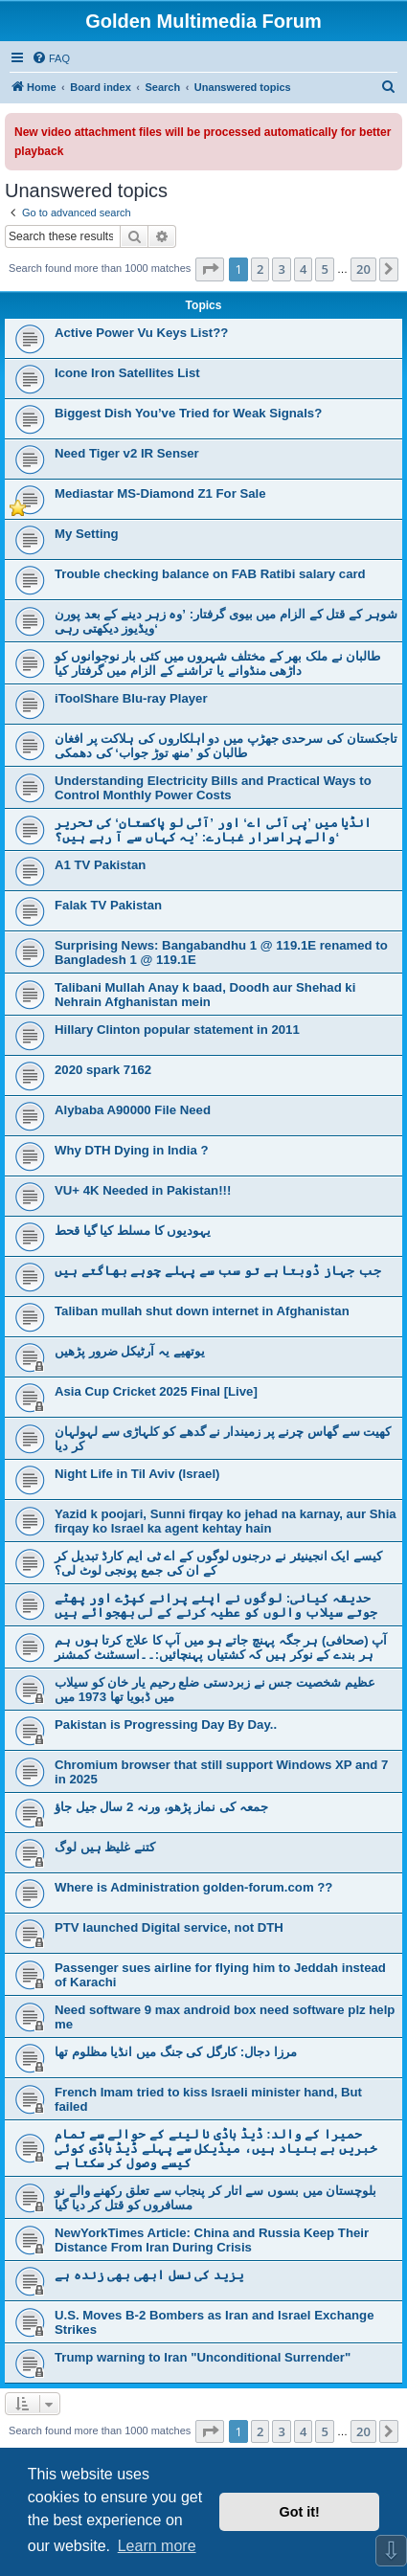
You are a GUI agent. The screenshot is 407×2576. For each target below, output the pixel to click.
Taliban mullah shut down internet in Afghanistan (202, 1311)
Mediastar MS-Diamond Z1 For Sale (160, 493)
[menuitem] (51, 58)
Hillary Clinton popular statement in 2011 (177, 1029)
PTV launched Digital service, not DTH (169, 1927)
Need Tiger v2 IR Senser (127, 453)
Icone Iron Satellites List (127, 373)
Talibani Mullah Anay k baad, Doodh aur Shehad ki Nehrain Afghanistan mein (205, 994)
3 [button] (281, 269)
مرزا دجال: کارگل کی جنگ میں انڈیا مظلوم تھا (176, 2052)
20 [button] (363, 269)
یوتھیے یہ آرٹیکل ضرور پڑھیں (130, 1351)
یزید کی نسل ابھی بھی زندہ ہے (149, 2275)
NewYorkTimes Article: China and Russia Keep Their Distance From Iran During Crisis (212, 2240)
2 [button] (260, 269)
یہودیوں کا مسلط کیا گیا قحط (133, 1230)
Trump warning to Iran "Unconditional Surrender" (202, 2357)
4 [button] (303, 269)
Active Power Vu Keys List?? (141, 332)
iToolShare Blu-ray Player (131, 698)
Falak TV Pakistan (108, 905)
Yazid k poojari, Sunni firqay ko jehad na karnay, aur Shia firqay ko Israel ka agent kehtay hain (225, 1521)
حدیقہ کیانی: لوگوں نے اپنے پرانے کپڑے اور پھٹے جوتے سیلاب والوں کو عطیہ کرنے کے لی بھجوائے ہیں (216, 1605)
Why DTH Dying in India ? (131, 1150)
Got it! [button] (300, 2512)
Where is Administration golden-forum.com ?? (193, 1887)
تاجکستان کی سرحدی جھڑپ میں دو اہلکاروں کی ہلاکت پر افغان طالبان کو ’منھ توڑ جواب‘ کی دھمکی (226, 745)
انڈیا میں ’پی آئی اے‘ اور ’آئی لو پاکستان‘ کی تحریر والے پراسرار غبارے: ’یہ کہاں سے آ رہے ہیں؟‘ (213, 830)
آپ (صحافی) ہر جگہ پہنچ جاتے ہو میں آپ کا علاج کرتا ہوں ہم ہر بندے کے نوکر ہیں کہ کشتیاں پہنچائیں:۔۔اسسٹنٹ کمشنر (221, 1647)
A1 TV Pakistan (100, 865)
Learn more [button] (157, 2546)
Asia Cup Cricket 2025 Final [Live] (156, 1391)
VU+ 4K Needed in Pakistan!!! (143, 1190)
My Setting (87, 533)
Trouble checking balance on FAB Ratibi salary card (210, 574)
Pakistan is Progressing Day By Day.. (166, 1724)
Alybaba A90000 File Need (133, 1110)
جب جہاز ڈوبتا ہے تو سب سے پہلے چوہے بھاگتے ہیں (218, 1271)
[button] (209, 269)
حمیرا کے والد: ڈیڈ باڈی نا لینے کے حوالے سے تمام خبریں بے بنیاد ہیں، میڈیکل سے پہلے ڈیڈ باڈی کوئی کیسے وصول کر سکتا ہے (216, 2148)
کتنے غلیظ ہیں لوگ (105, 1847)
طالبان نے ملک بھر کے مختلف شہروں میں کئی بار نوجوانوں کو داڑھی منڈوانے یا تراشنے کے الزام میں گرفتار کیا (217, 663)
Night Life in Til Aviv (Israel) (137, 1474)
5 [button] (324, 269)
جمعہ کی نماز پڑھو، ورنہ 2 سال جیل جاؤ (161, 1807)
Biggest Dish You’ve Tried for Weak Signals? (188, 413)
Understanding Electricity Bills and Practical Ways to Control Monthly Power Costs (213, 787)
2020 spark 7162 (103, 1070)
